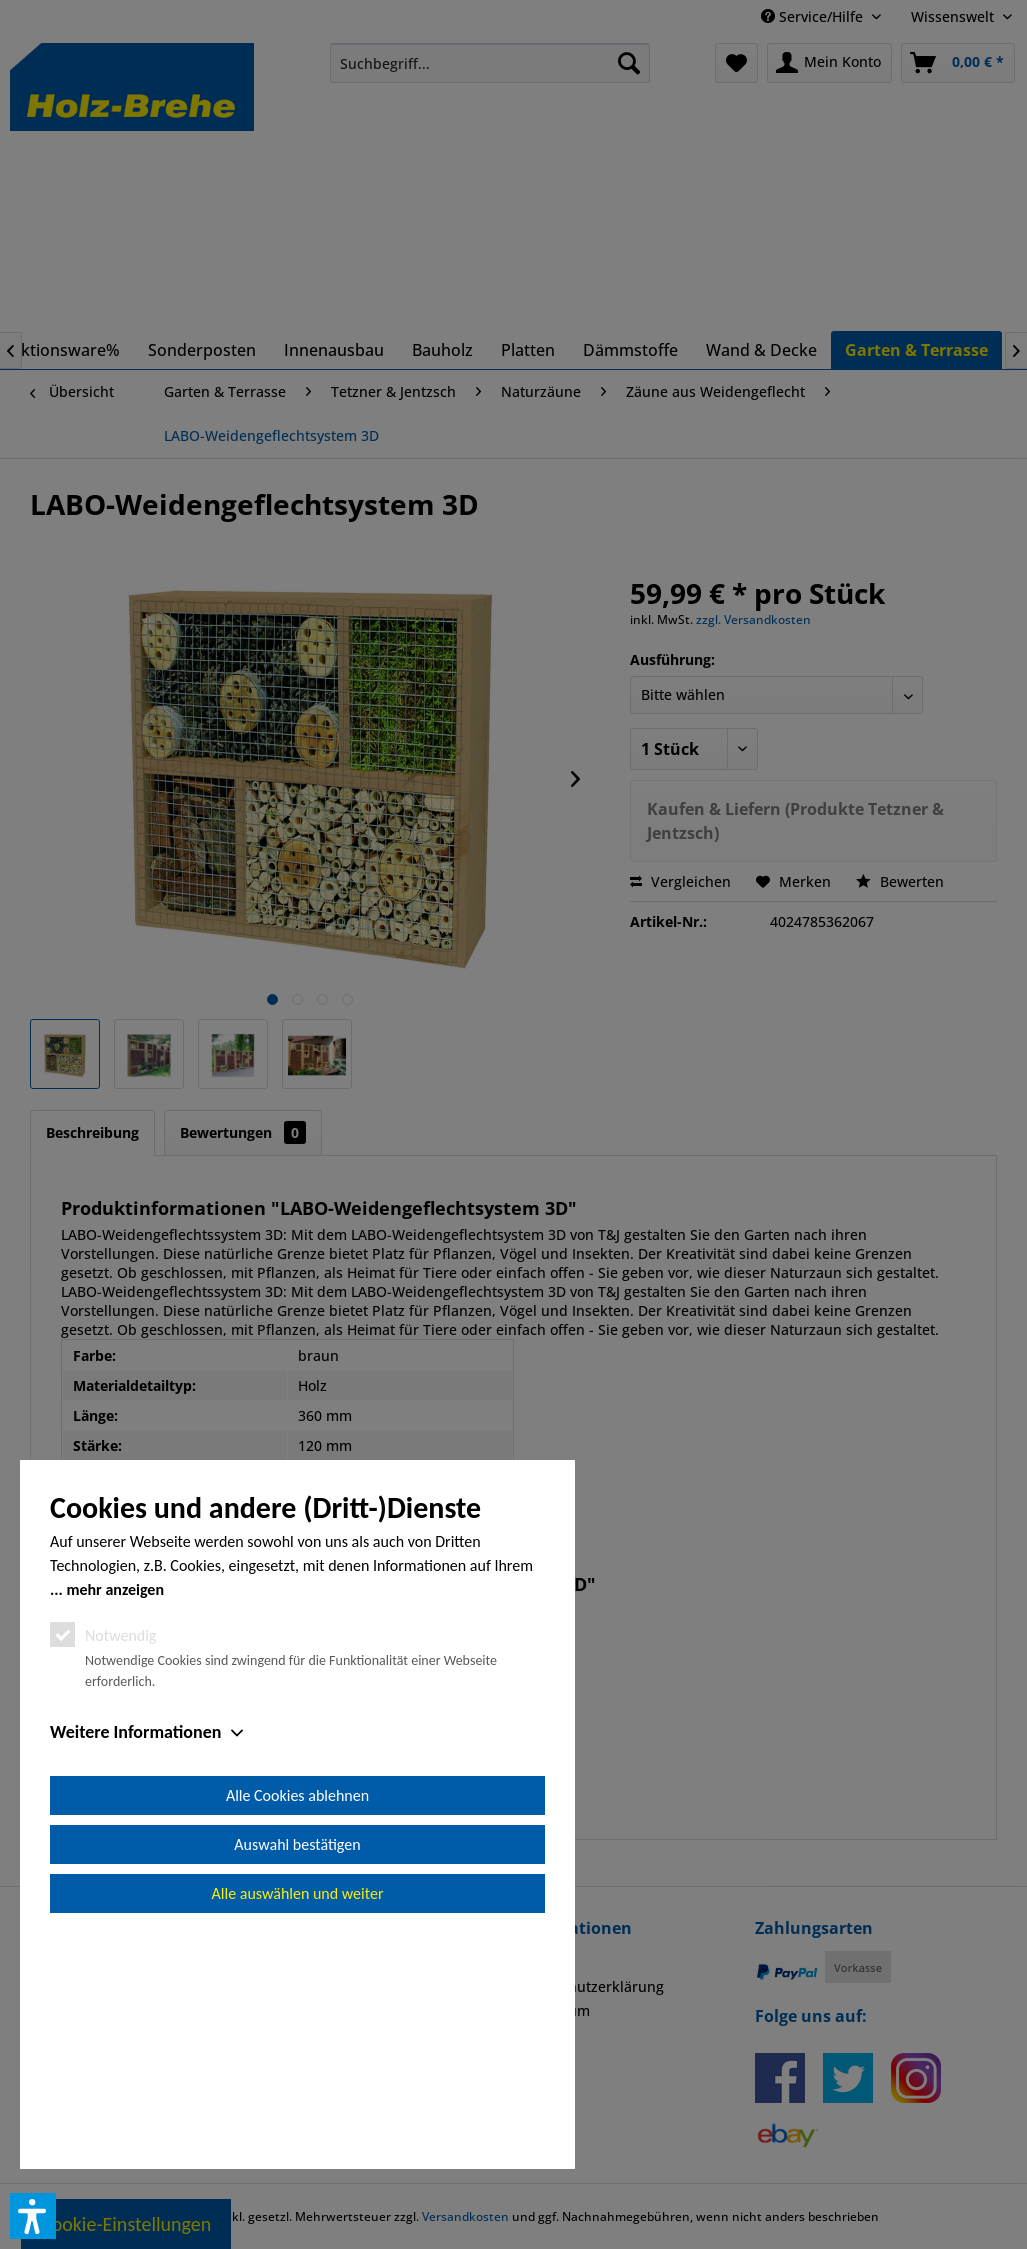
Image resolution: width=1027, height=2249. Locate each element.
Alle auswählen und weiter (298, 2119)
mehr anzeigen (115, 1815)
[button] (33, 2216)
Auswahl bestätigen (297, 2070)
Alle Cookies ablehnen (297, 2021)
